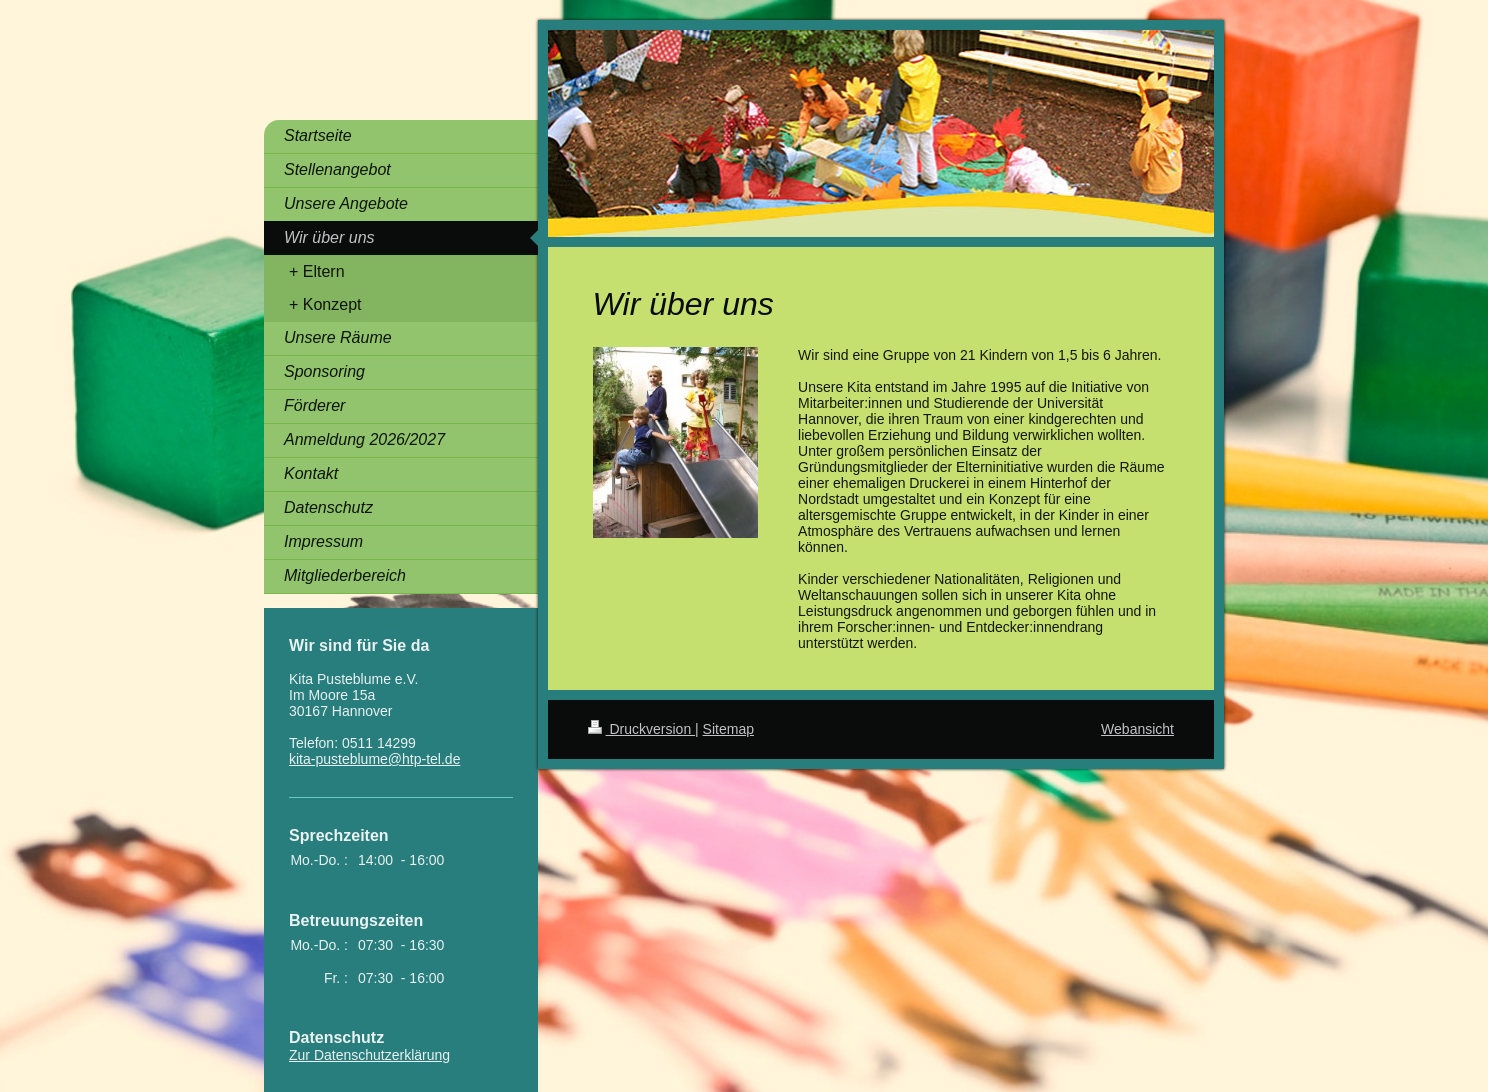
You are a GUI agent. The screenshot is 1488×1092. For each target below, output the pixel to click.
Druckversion (641, 729)
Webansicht (1137, 729)
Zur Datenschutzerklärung (369, 1055)
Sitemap (728, 729)
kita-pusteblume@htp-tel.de (374, 759)
